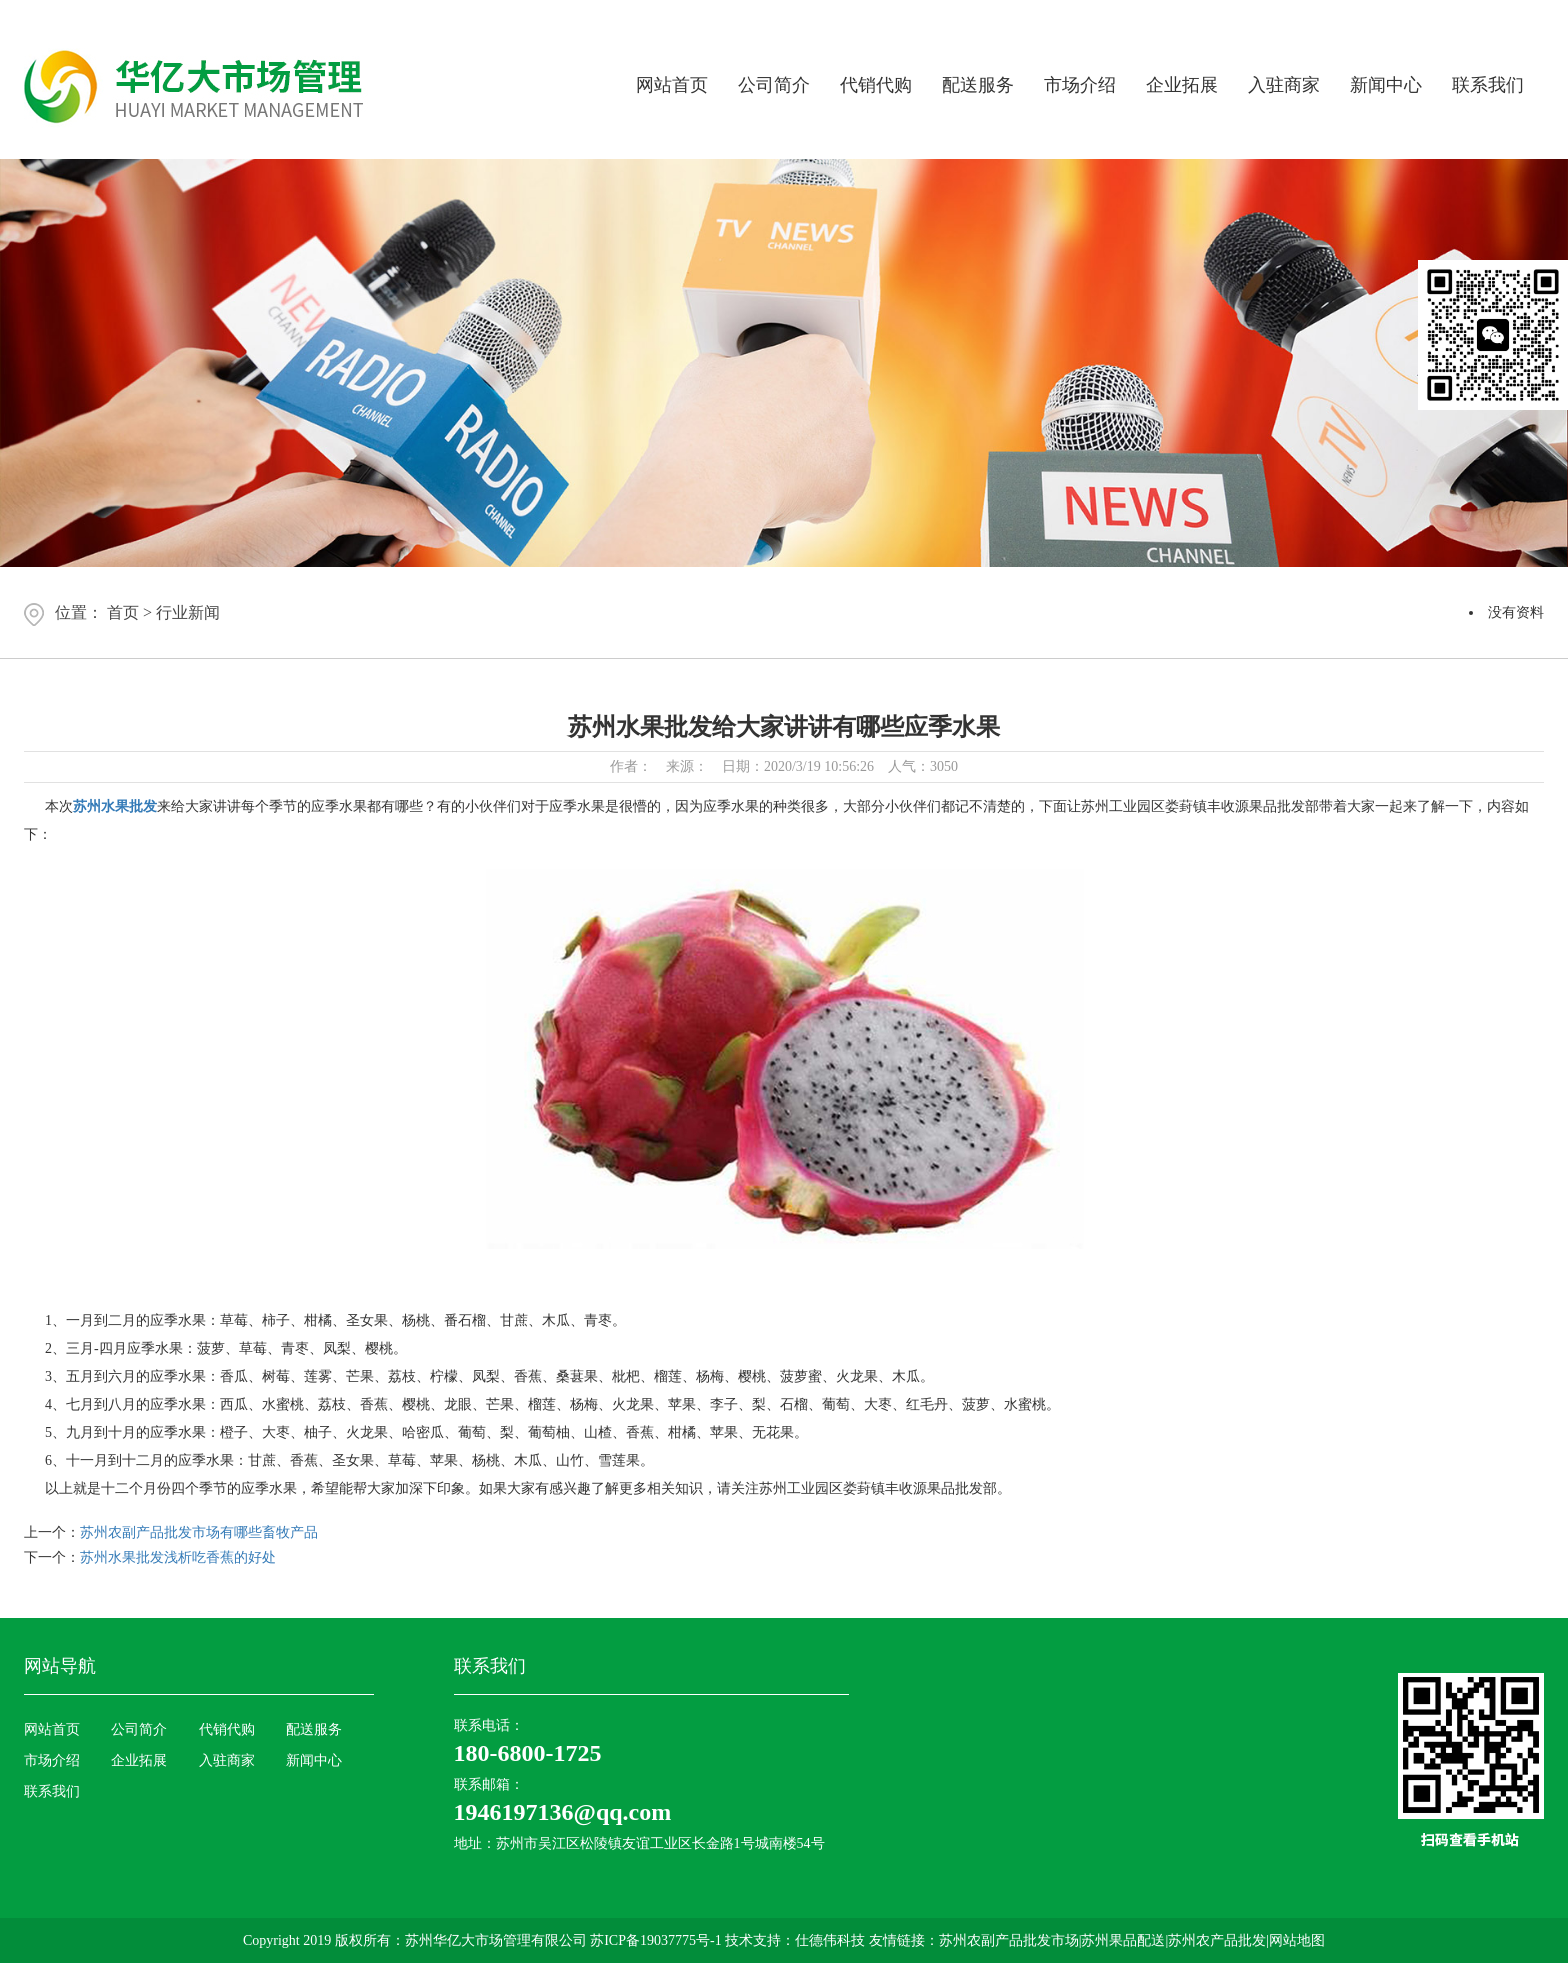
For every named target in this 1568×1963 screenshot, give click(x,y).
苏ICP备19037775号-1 (657, 1940)
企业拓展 (1182, 85)
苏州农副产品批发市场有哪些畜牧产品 (199, 1532)
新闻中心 (1386, 85)
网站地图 (1297, 1940)
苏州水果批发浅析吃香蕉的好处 (178, 1557)
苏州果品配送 (1123, 1940)
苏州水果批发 (115, 806)
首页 (123, 612)
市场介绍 (1080, 85)
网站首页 (672, 85)
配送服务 (978, 85)
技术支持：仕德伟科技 (795, 1940)
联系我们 (1488, 85)
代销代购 (876, 85)
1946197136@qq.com (563, 1812)
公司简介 (774, 85)
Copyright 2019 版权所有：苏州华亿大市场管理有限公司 (416, 1940)
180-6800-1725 (528, 1753)
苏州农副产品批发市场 (1009, 1940)
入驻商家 (1284, 85)
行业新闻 (188, 612)
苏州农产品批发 (1217, 1940)
